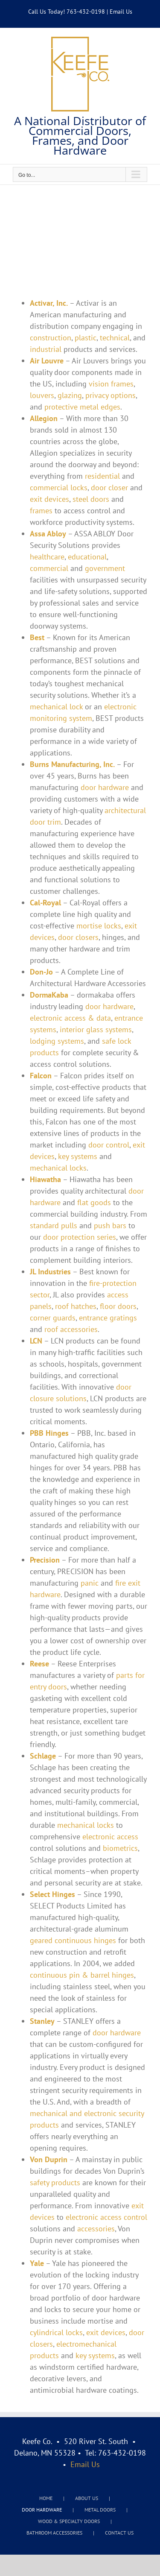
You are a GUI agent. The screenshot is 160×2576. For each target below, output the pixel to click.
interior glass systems (96, 1029)
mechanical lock (56, 706)
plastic (85, 337)
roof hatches (75, 1306)
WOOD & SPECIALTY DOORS (69, 2521)
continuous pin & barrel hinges (82, 1975)
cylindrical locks (56, 2332)
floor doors (118, 1306)
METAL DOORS (100, 2509)
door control (108, 1145)
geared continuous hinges (73, 1940)
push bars (110, 1225)
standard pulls (53, 1225)
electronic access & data (70, 1018)
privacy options (110, 395)
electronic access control (106, 2217)
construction (50, 337)
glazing (70, 395)
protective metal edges (82, 407)
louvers (42, 395)
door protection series (79, 1237)
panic (90, 1583)
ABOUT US (86, 2498)
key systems (77, 1156)
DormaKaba (49, 995)
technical (115, 337)
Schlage (43, 1756)
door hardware (105, 787)
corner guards (53, 1318)
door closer (109, 487)
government (105, 568)
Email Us (121, 11)
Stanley (42, 2021)
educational (87, 557)
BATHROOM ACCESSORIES (54, 2532)
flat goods (94, 1202)
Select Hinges (52, 1894)
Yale (37, 2263)
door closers (78, 937)
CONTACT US (119, 2532)
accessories (96, 2229)
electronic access (110, 1836)
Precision (45, 1560)
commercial (49, 568)
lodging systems (57, 1041)
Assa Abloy (48, 534)
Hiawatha (45, 1179)
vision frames (111, 384)
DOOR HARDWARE (42, 2509)
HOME (45, 2498)
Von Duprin (48, 2159)
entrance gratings (108, 1318)
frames (41, 510)
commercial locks (58, 487)
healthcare (47, 557)
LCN (36, 1341)
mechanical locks (58, 1168)
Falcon (41, 1075)
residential (102, 476)
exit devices (49, 499)
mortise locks (98, 926)
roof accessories (71, 1329)
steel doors (91, 499)
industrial (45, 349)
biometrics (120, 1848)
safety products (55, 2182)
